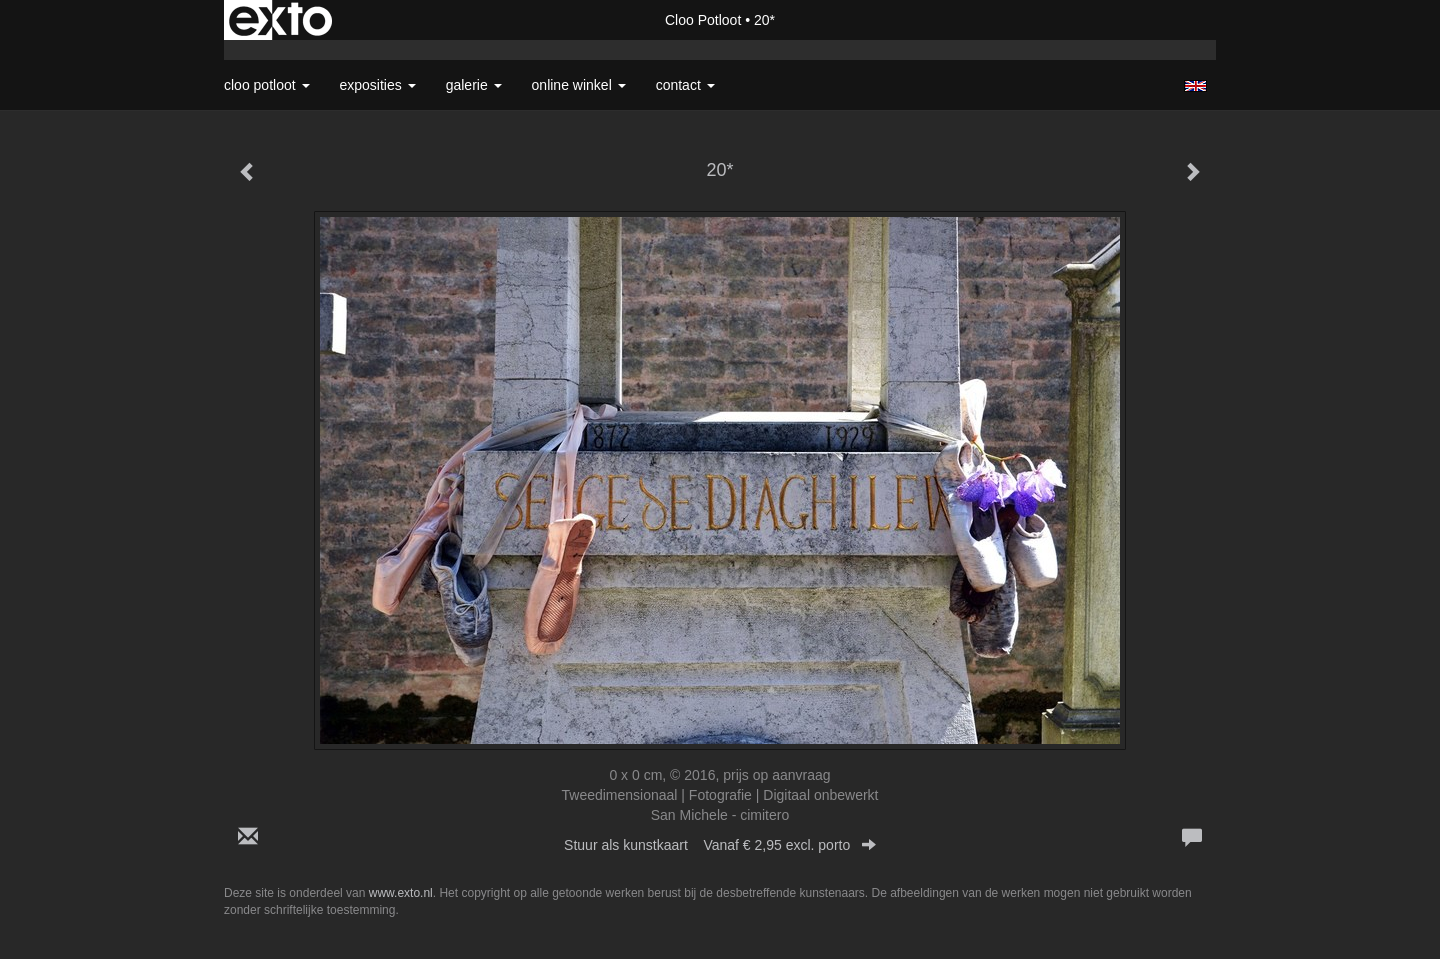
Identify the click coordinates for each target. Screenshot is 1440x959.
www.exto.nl (401, 893)
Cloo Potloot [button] (267, 85)
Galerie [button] (474, 85)
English (1195, 86)
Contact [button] (685, 85)
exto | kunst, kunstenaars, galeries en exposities (280, 20)
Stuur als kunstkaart (720, 845)
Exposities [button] (378, 85)
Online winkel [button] (579, 85)
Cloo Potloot (703, 20)
